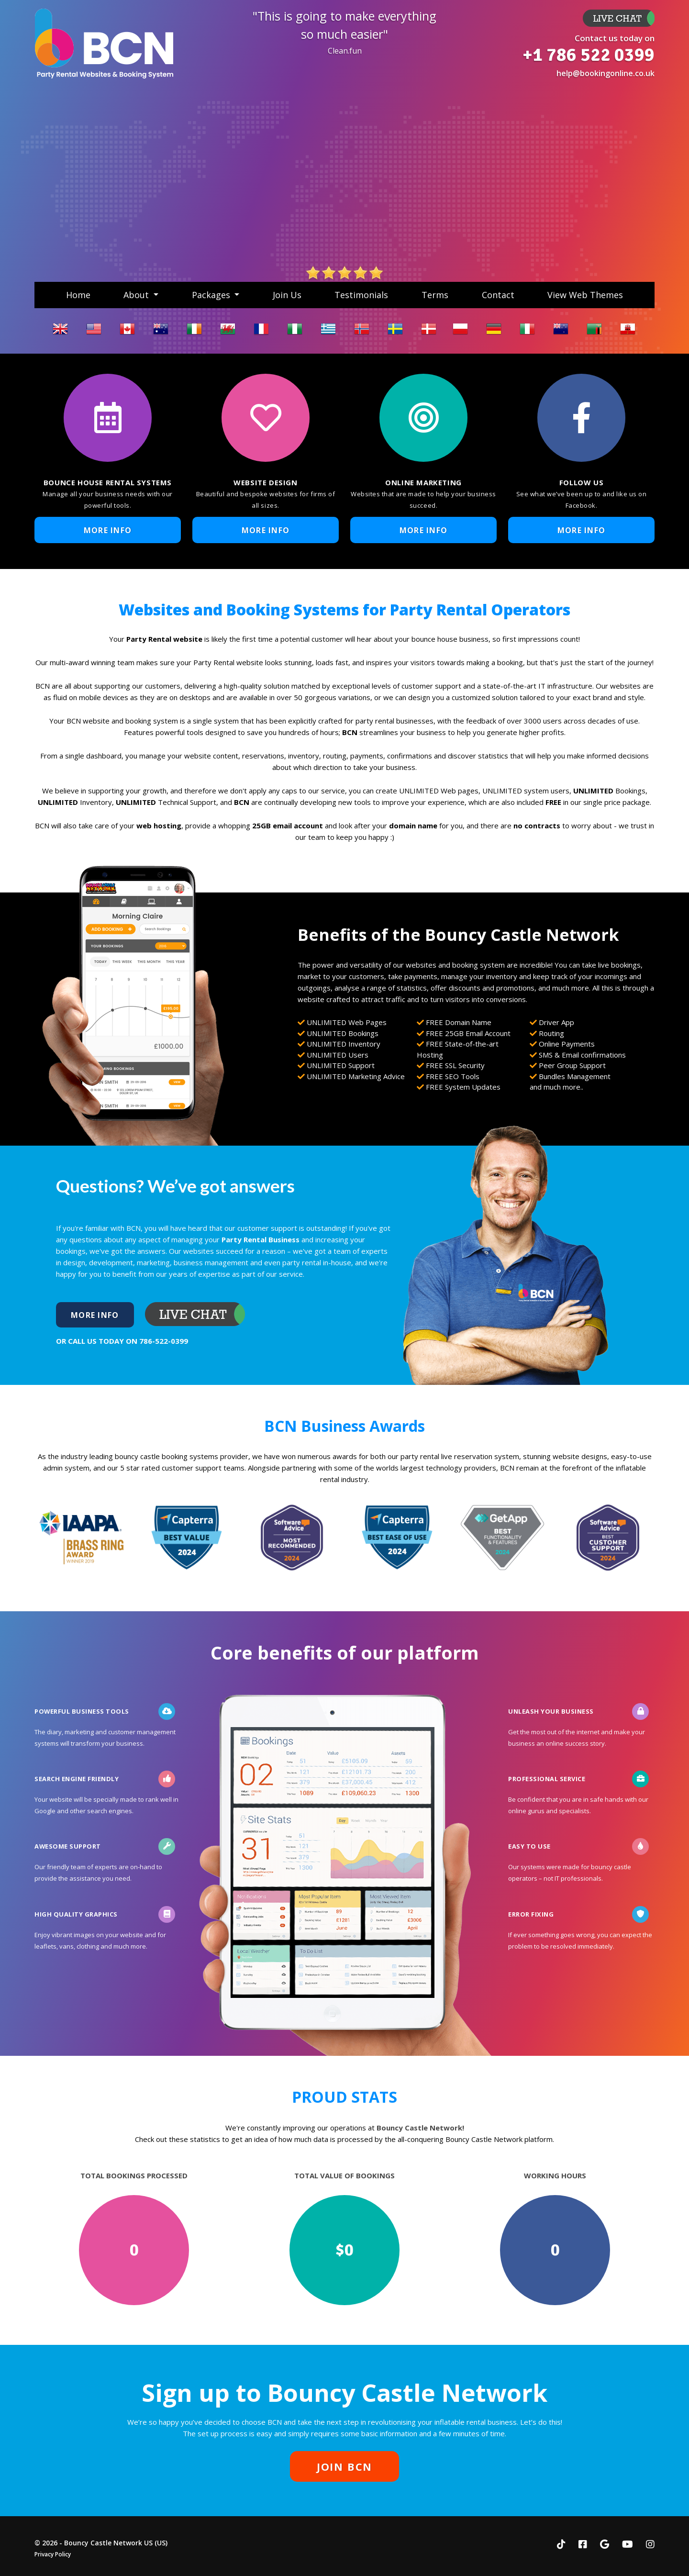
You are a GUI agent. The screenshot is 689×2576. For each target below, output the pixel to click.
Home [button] (78, 295)
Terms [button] (435, 295)
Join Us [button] (287, 295)
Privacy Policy (52, 2554)
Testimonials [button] (361, 295)
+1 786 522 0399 (588, 55)
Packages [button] (212, 295)
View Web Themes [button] (585, 295)
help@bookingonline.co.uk (605, 73)
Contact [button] (498, 295)
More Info (619, 18)
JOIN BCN (344, 2466)
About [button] (137, 295)
